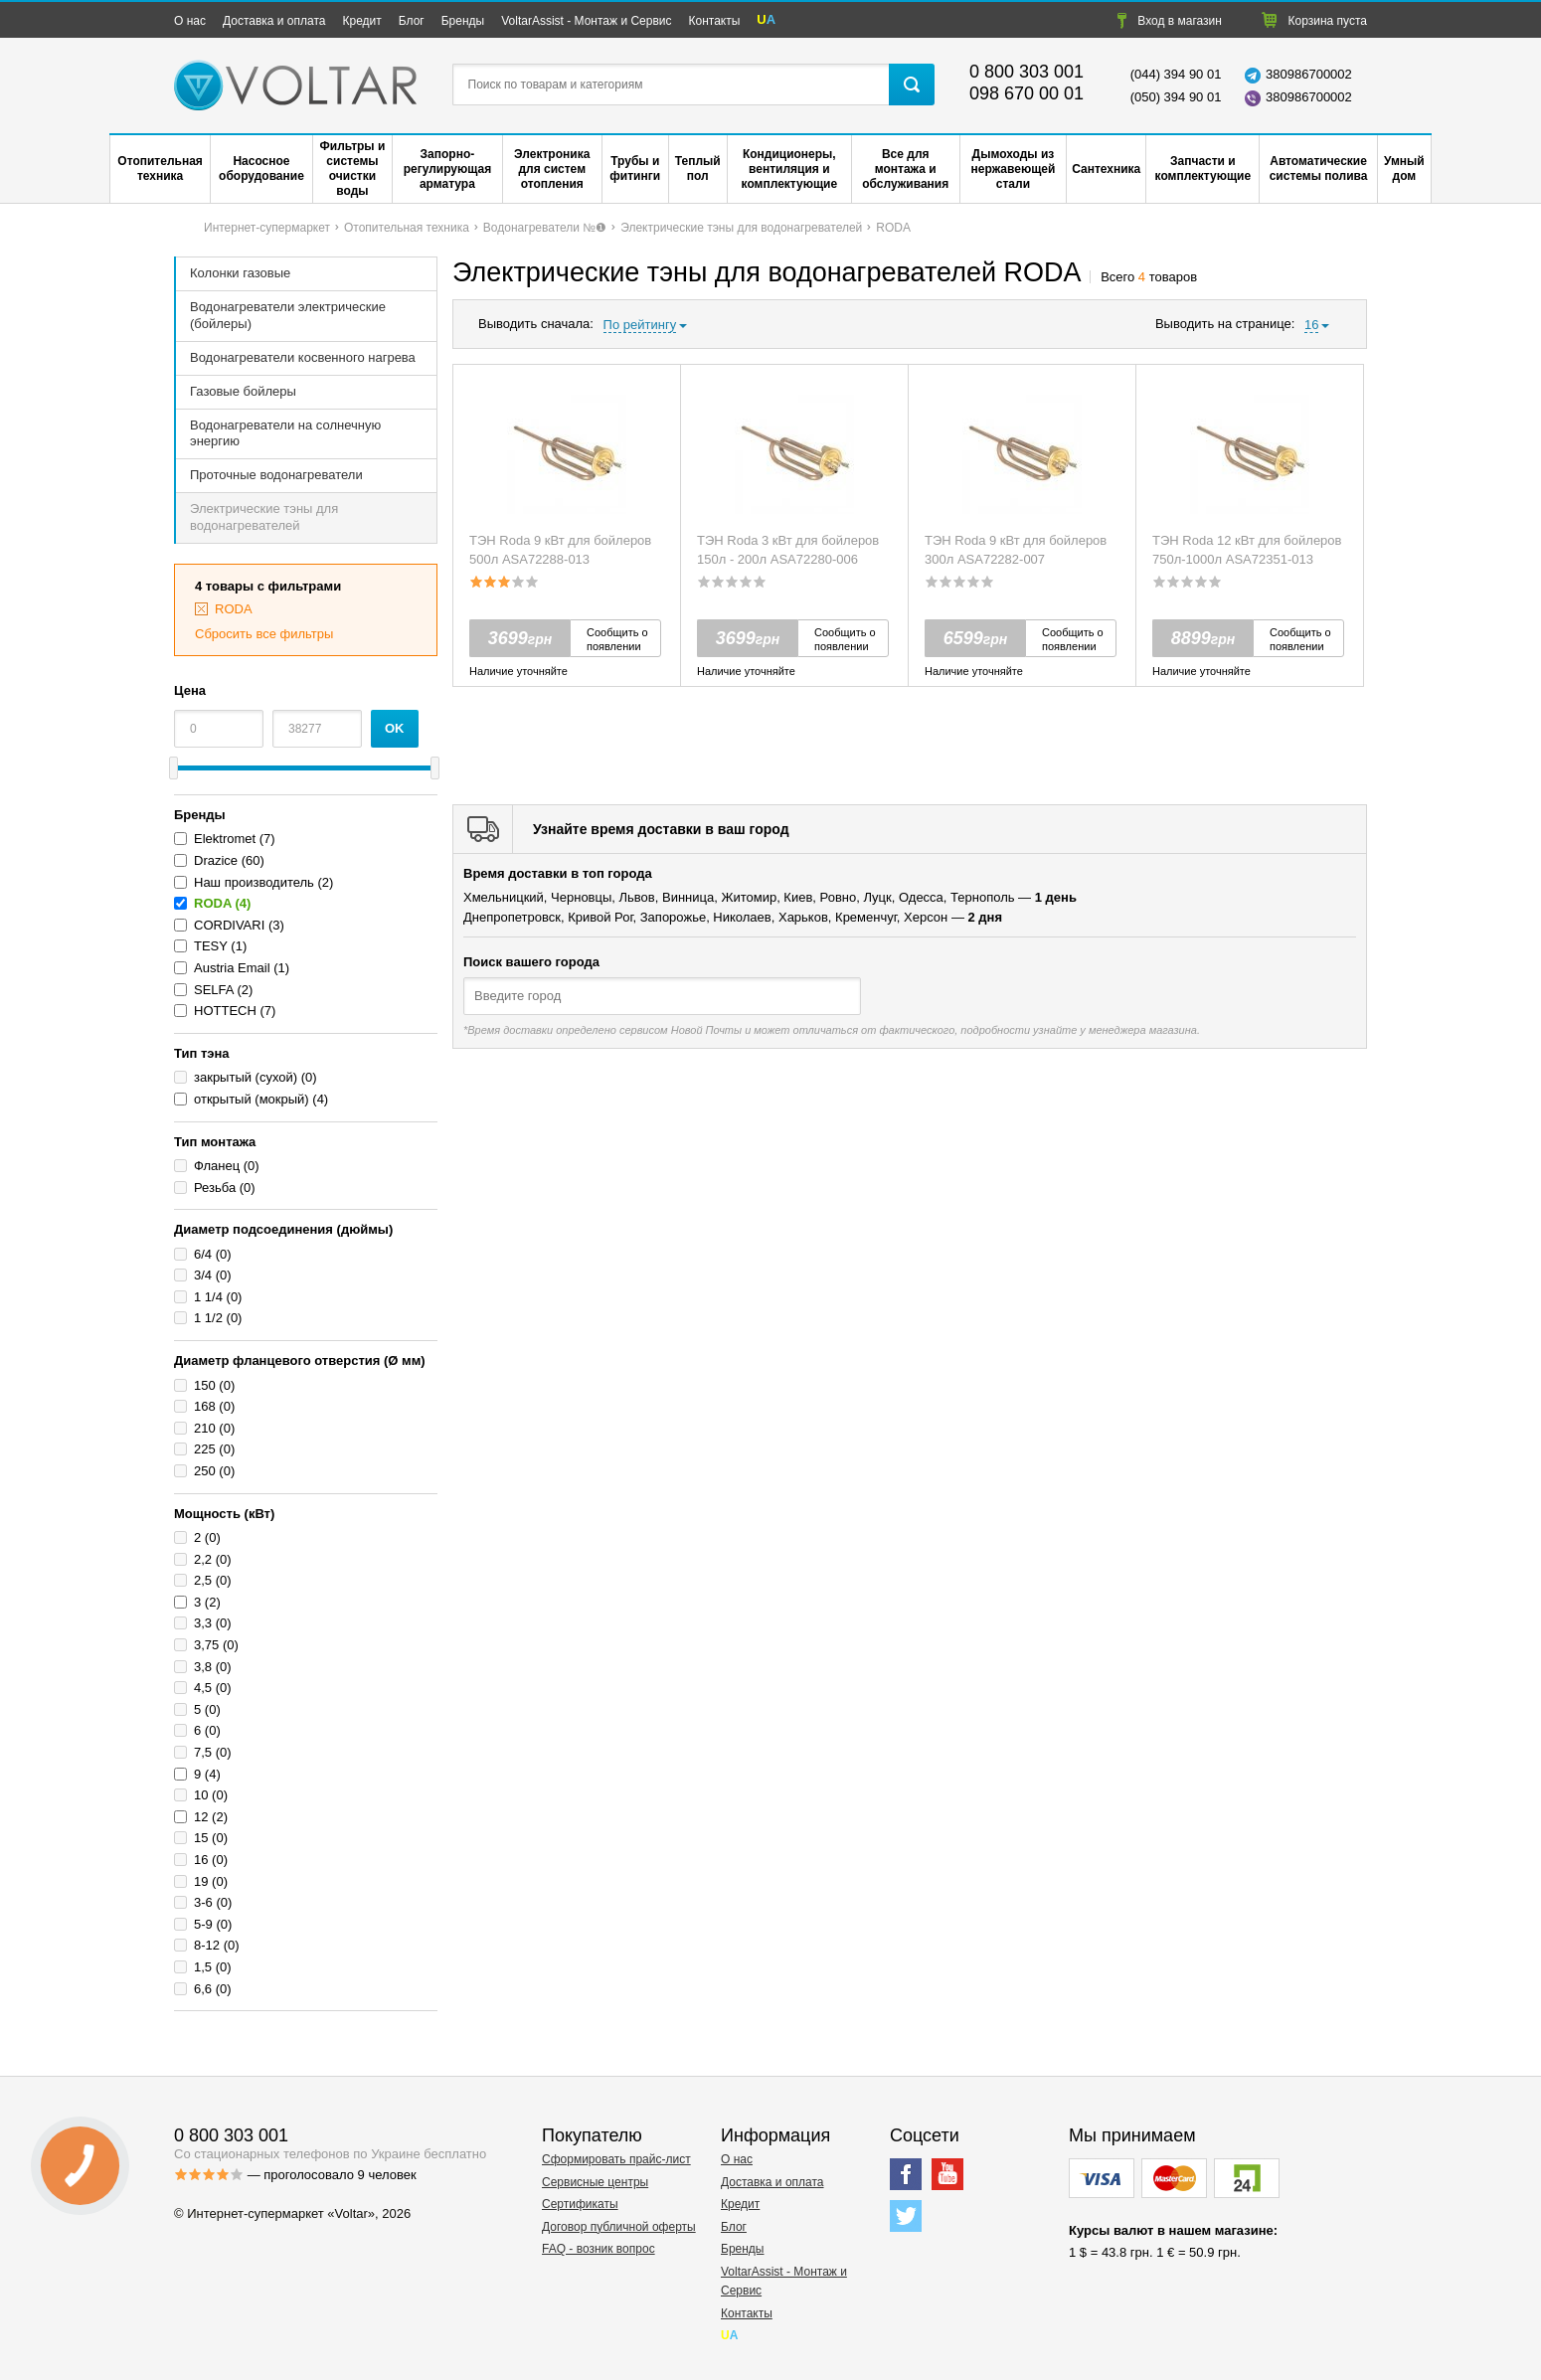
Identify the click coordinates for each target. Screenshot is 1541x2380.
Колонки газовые (240, 272)
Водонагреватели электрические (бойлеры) (288, 315)
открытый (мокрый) (251, 1099)
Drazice (216, 860)
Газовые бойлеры (243, 391)
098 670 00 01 (1026, 93)
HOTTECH (225, 1010)
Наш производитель (254, 882)
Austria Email (232, 967)
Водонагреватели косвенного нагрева (303, 357)
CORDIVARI (229, 925)
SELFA (214, 989)
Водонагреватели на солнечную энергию (285, 433)
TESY (211, 945)
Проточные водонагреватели (276, 474)
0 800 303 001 (1026, 72)
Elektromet (226, 838)
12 (201, 1816)
